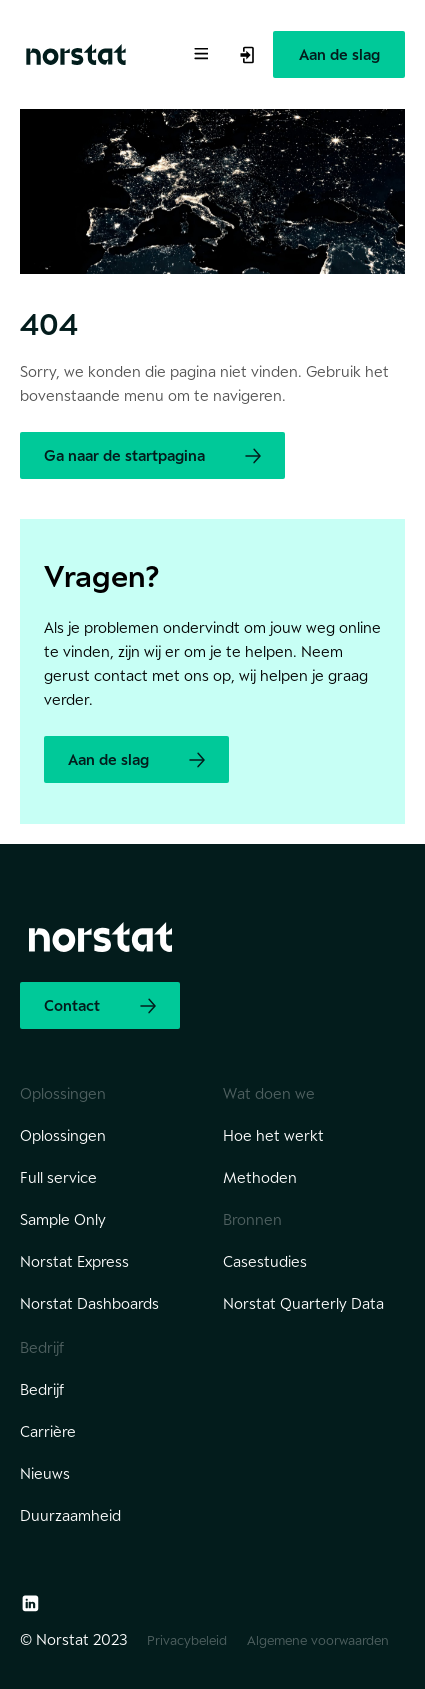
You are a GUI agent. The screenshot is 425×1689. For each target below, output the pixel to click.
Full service (58, 1177)
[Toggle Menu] (200, 52)
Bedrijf (42, 1389)
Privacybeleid (187, 1640)
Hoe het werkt (273, 1135)
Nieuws (45, 1473)
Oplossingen (63, 1135)
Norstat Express (74, 1261)
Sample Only (63, 1219)
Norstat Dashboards (89, 1303)
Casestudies (265, 1261)
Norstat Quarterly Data (303, 1303)
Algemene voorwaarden (318, 1640)
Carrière (48, 1431)
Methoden (260, 1177)
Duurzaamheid (70, 1515)
